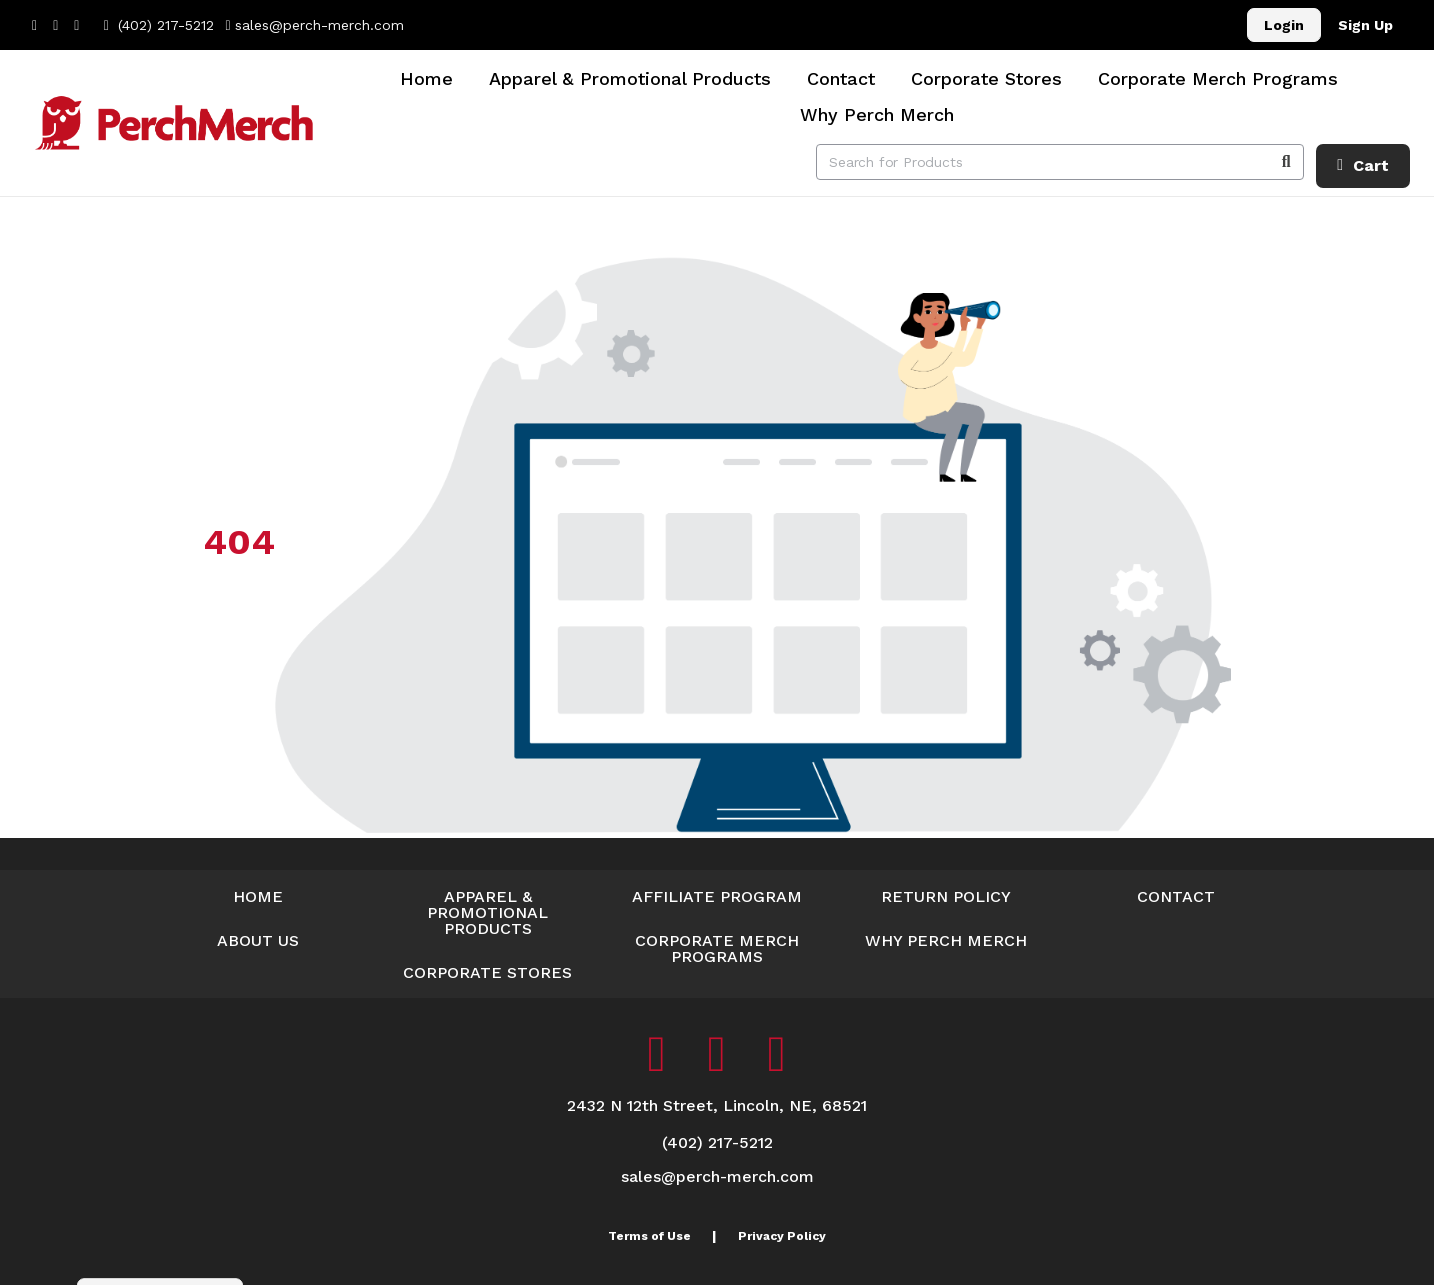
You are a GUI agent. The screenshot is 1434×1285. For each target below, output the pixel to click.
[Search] (1286, 162)
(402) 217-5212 (158, 25)
